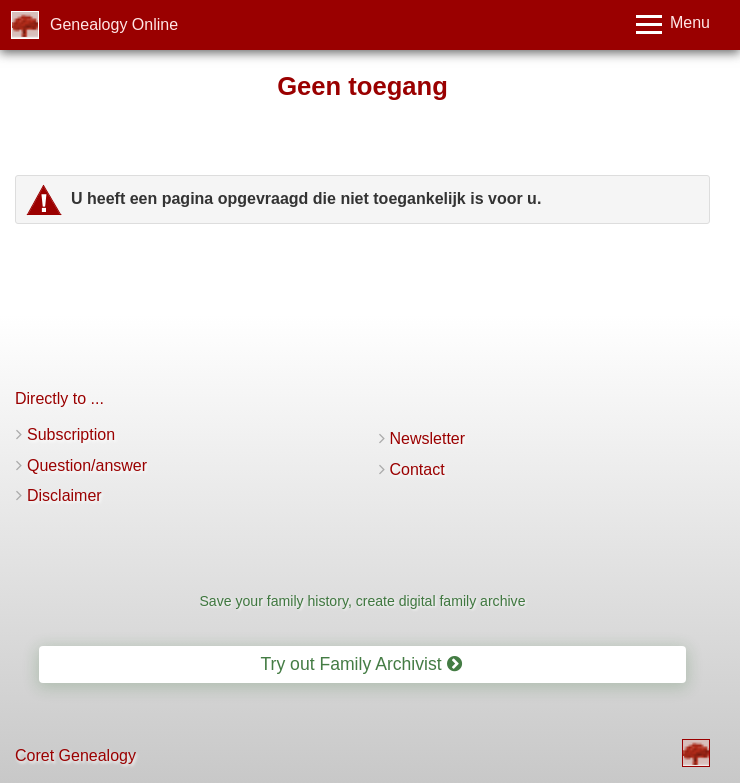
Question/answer (87, 465)
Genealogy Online (114, 24)
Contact (417, 469)
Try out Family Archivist (360, 664)
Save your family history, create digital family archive (362, 601)
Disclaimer (64, 495)
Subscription (71, 434)
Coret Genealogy (75, 755)
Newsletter (428, 438)
